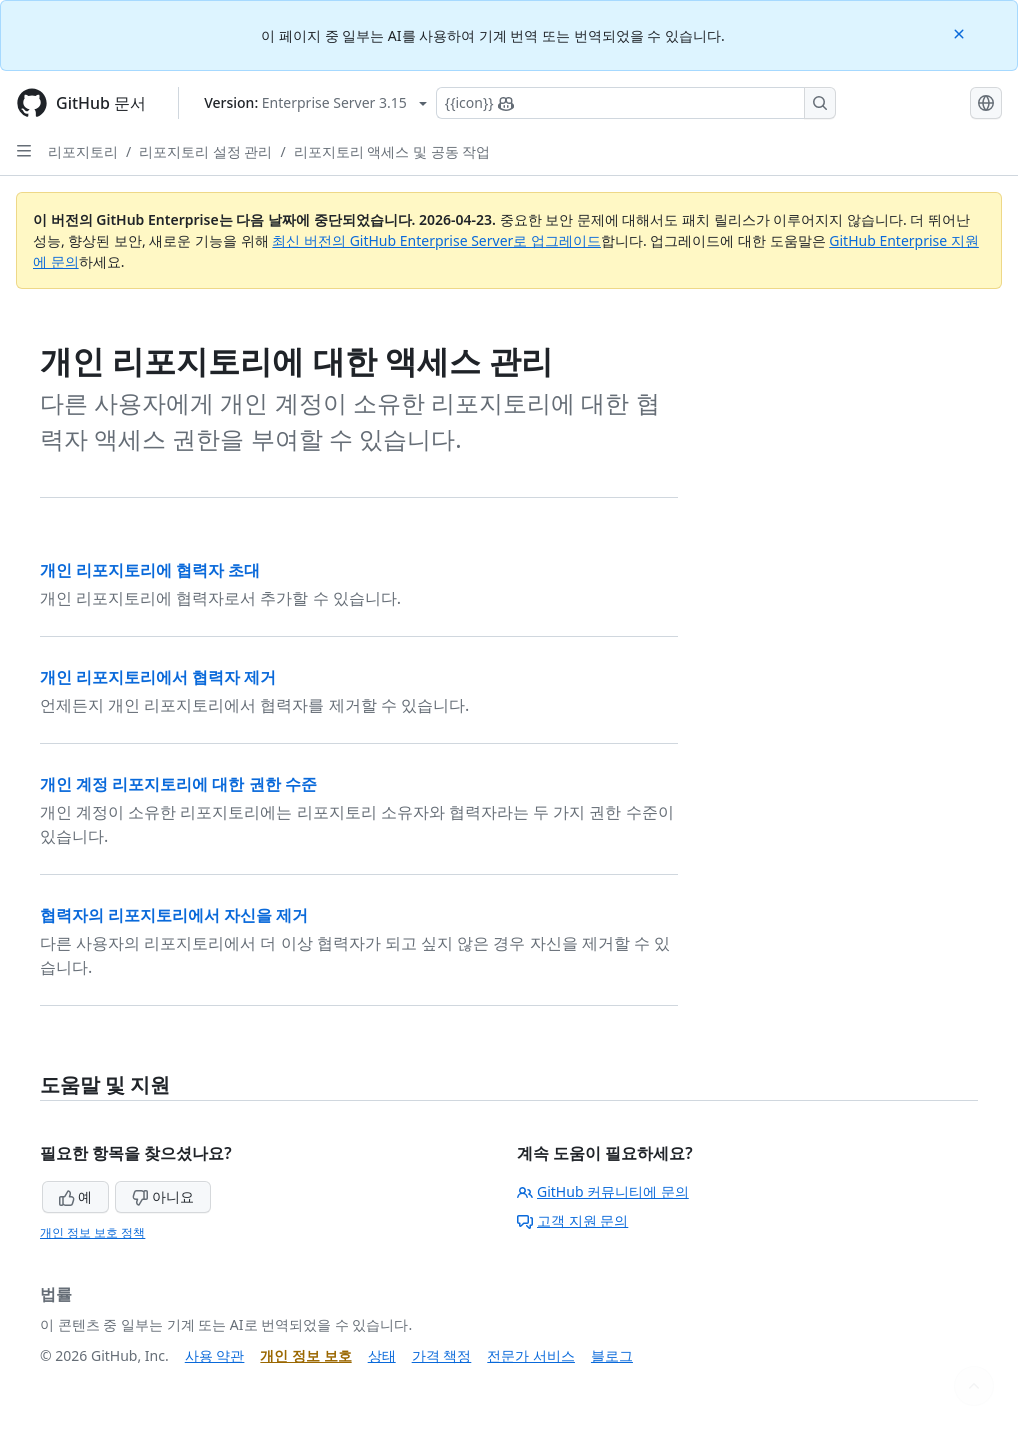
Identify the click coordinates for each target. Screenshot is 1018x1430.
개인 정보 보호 (305, 1355)
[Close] (961, 32)
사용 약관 (215, 1355)
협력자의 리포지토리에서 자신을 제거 (174, 915)
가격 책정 (442, 1355)
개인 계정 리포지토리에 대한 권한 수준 (178, 784)
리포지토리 (83, 151)
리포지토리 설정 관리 (205, 151)
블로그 (612, 1355)
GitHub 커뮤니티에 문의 (603, 1191)
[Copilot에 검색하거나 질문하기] (636, 103)
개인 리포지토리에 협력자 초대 (150, 570)
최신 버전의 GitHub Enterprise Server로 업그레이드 (436, 240)
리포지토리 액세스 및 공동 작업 (392, 151)
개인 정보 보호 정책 (92, 1232)
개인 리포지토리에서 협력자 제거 (158, 677)
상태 (382, 1355)
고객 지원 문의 (572, 1220)
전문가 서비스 (531, 1355)
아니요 (163, 1196)
